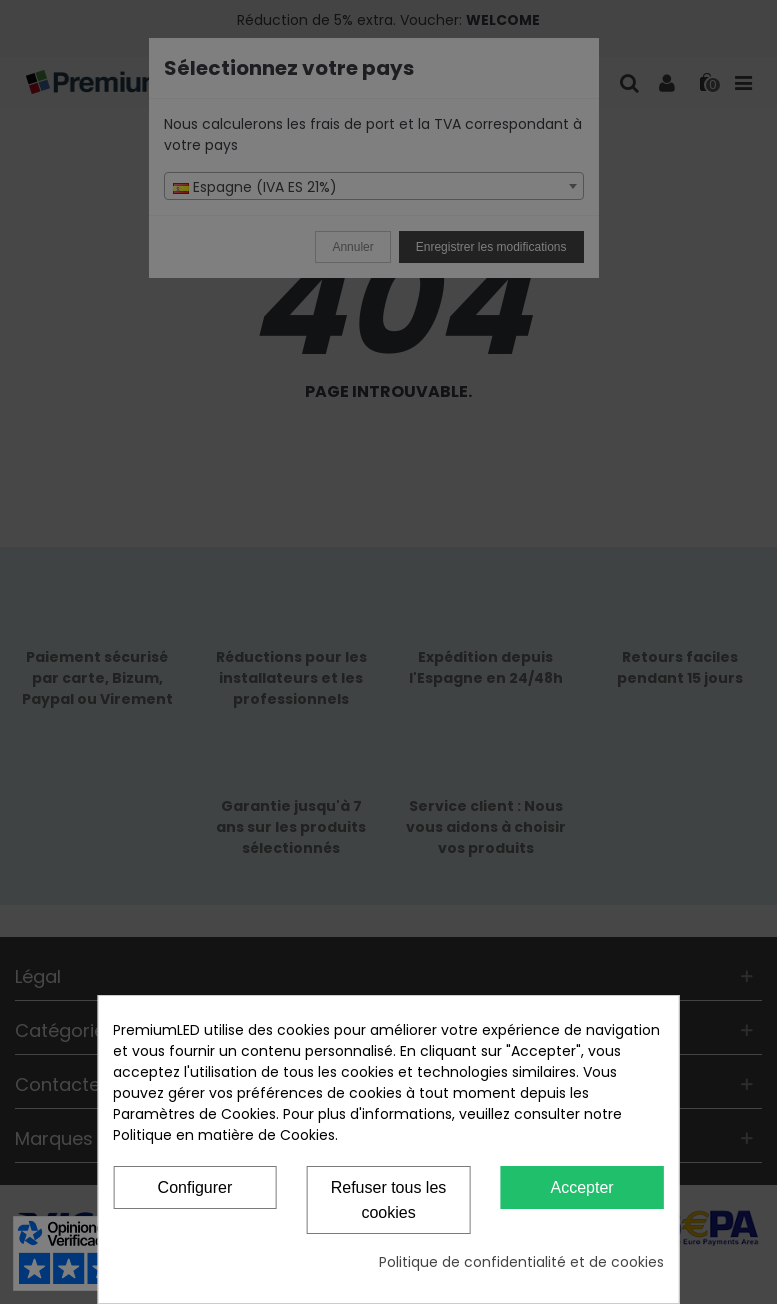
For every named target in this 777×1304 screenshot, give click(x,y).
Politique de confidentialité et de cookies (521, 1262)
